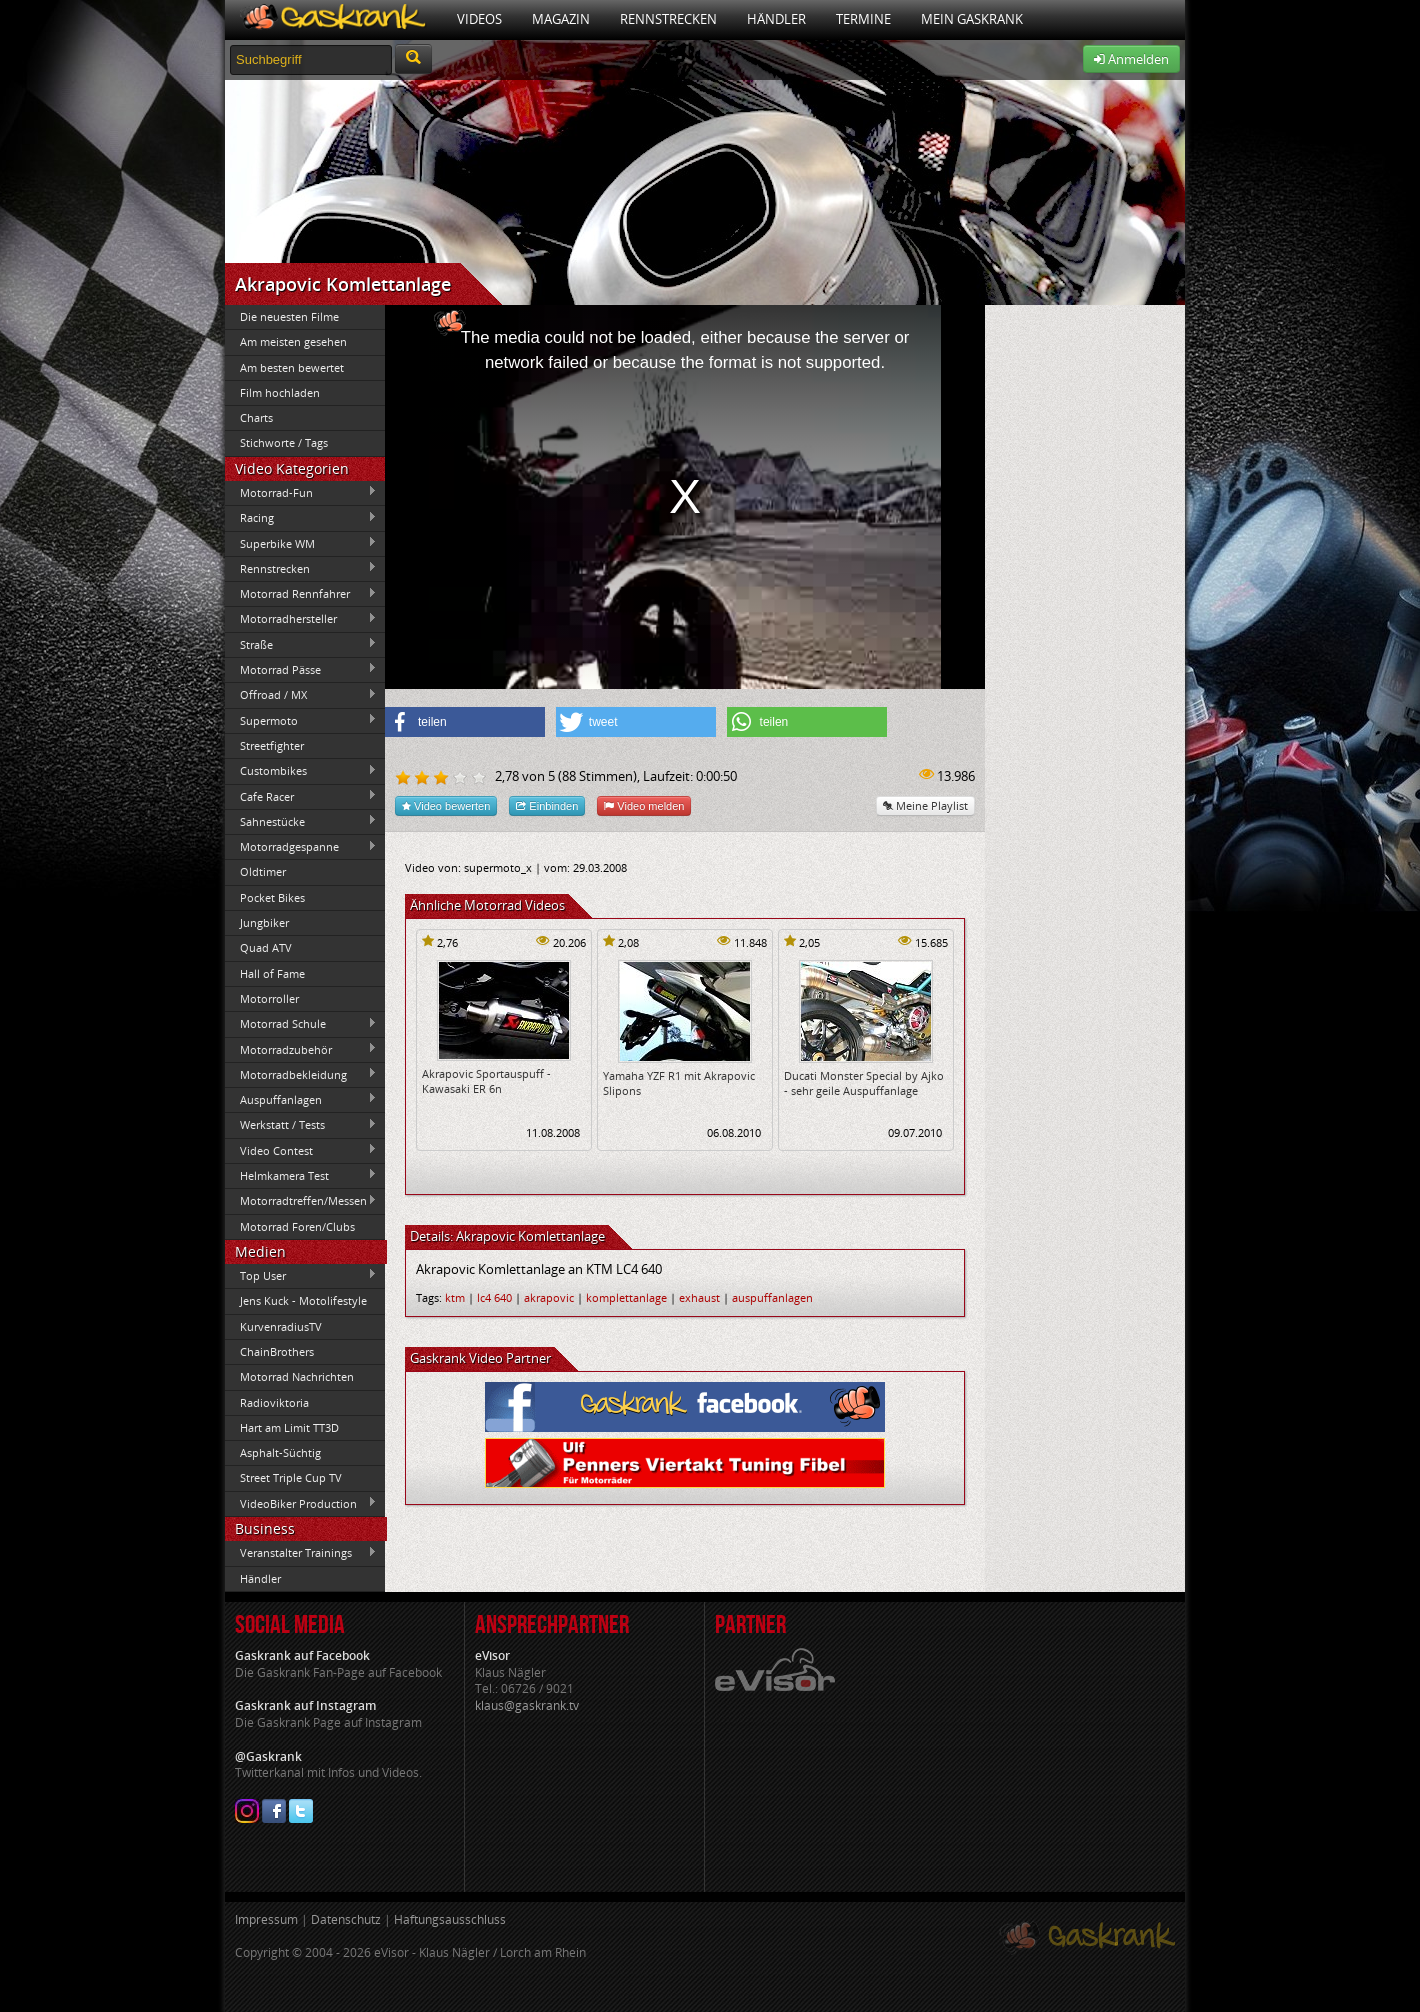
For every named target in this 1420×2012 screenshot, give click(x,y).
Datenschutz (346, 1919)
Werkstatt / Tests (301, 1125)
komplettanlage (626, 1297)
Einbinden (547, 805)
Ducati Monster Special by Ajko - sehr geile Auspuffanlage (864, 1083)
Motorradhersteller (301, 619)
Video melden (644, 805)
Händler (776, 19)
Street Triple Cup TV (291, 1477)
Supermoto (301, 720)
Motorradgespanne (301, 847)
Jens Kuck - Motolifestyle (303, 1300)
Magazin (561, 19)
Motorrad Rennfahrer (301, 594)
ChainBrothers (277, 1351)
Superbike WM (301, 543)
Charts (256, 417)
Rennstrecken (668, 19)
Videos (479, 19)
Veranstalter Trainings (301, 1553)
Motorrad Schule (301, 1024)
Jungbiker (264, 922)
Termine (863, 19)
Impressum (266, 1919)
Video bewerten (446, 805)
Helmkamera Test (301, 1175)
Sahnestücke (301, 821)
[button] (465, 722)
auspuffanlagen (772, 1297)
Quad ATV (266, 947)
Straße (301, 644)
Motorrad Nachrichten (297, 1376)
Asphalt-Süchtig (280, 1452)
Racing (301, 518)
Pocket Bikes (272, 897)
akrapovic (549, 1297)
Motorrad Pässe (301, 669)
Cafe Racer (301, 796)
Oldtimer (263, 871)
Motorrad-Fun (301, 492)
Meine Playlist (925, 805)
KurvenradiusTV (281, 1326)
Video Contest (301, 1150)
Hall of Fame (272, 973)
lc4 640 (494, 1297)
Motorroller (269, 998)
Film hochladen (280, 392)
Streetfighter (272, 745)
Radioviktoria (274, 1402)
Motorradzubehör (301, 1049)
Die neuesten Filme (289, 316)
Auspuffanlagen (301, 1099)
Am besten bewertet (292, 367)
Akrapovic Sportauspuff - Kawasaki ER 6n (486, 1081)
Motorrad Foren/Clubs (297, 1226)
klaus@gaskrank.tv (527, 1705)
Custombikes (301, 771)
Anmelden (1131, 59)
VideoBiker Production (301, 1503)
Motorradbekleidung (301, 1074)
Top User (301, 1275)
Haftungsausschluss (450, 1919)
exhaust (699, 1297)
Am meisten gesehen (293, 341)
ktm (455, 1297)
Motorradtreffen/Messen (301, 1201)
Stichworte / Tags (284, 442)
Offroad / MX (301, 695)
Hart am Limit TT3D (289, 1427)
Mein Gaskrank (972, 19)
